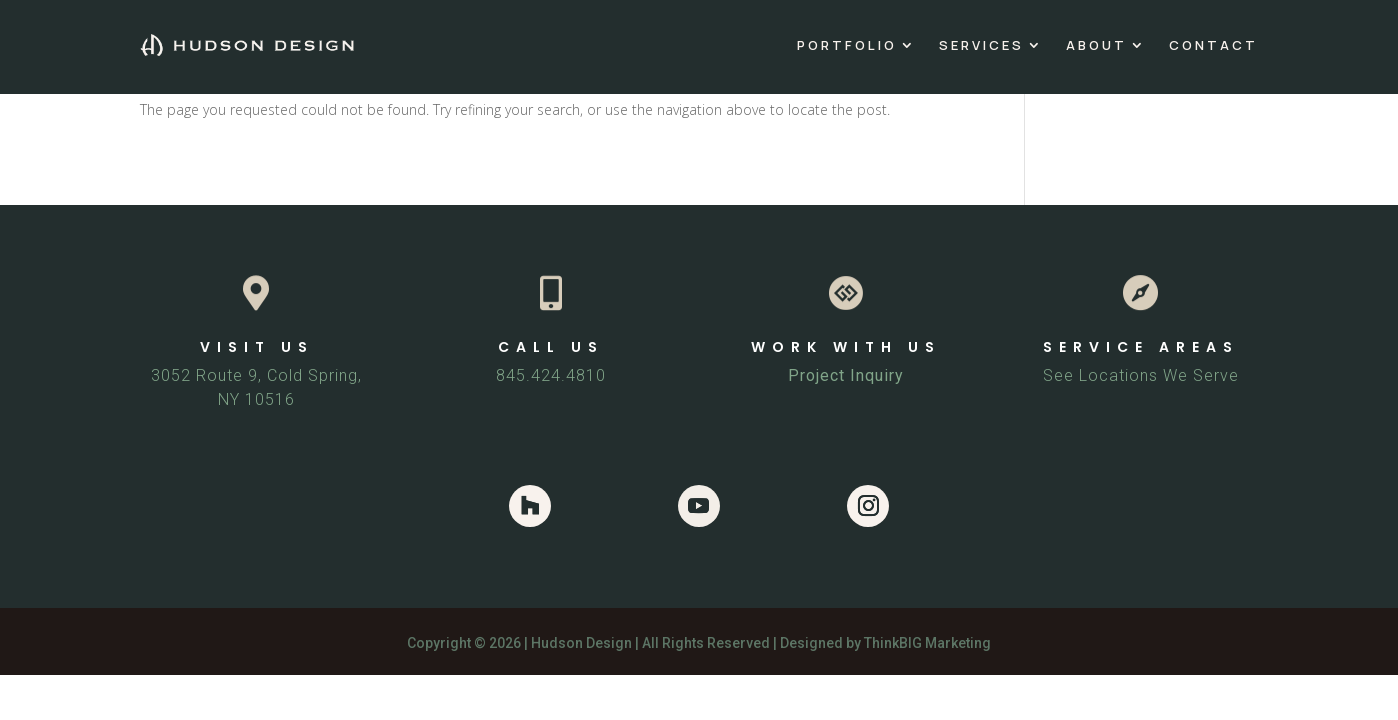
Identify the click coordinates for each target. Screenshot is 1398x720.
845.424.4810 (551, 375)
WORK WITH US (846, 347)
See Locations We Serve (1141, 375)
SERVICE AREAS (1141, 347)
